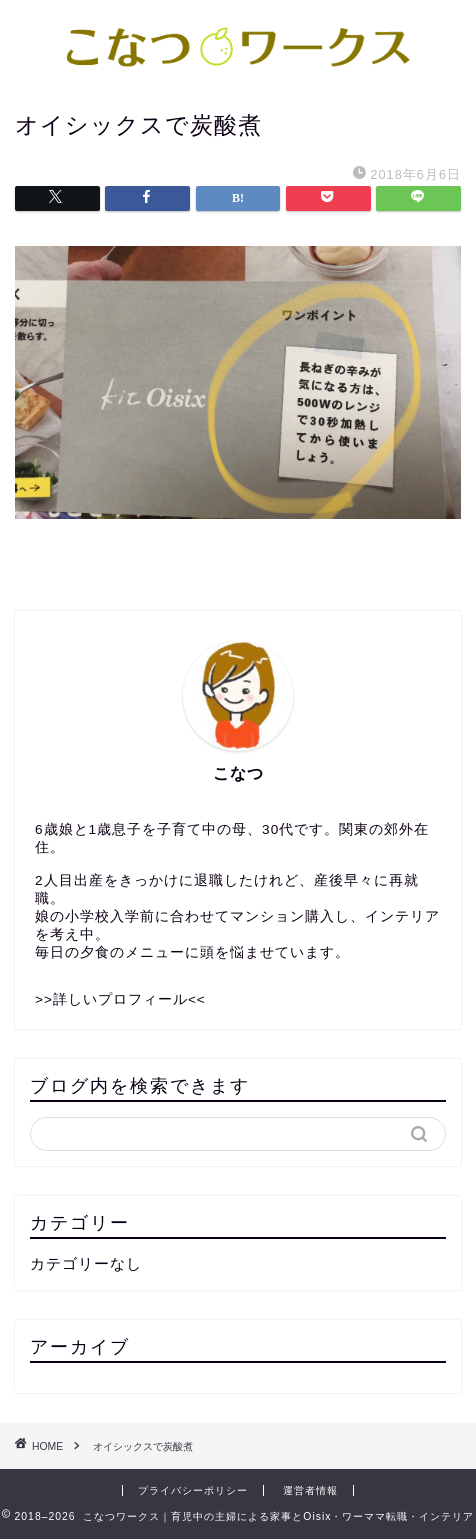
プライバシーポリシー (193, 1490)
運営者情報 (310, 1490)
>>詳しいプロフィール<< (120, 999)
